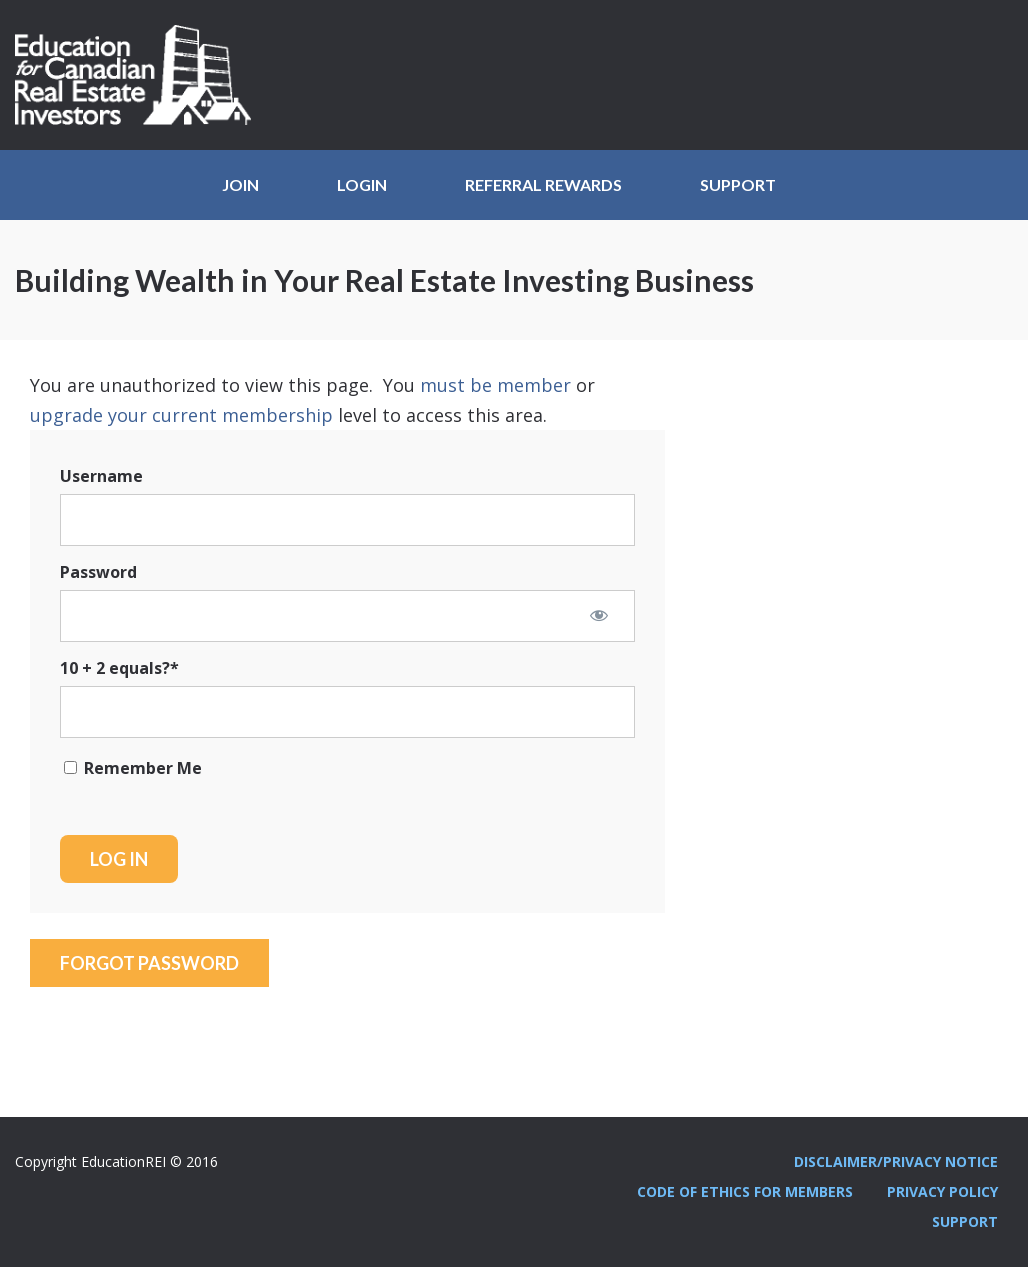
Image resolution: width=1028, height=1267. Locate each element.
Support (738, 184)
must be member (495, 385)
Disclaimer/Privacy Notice (896, 1161)
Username (101, 476)
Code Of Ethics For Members (745, 1191)
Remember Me (133, 768)
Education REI (140, 75)
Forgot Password (149, 963)
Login (362, 184)
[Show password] (599, 615)
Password (98, 572)
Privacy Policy (942, 1191)
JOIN (240, 184)
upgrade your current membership (181, 415)
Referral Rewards (543, 184)
